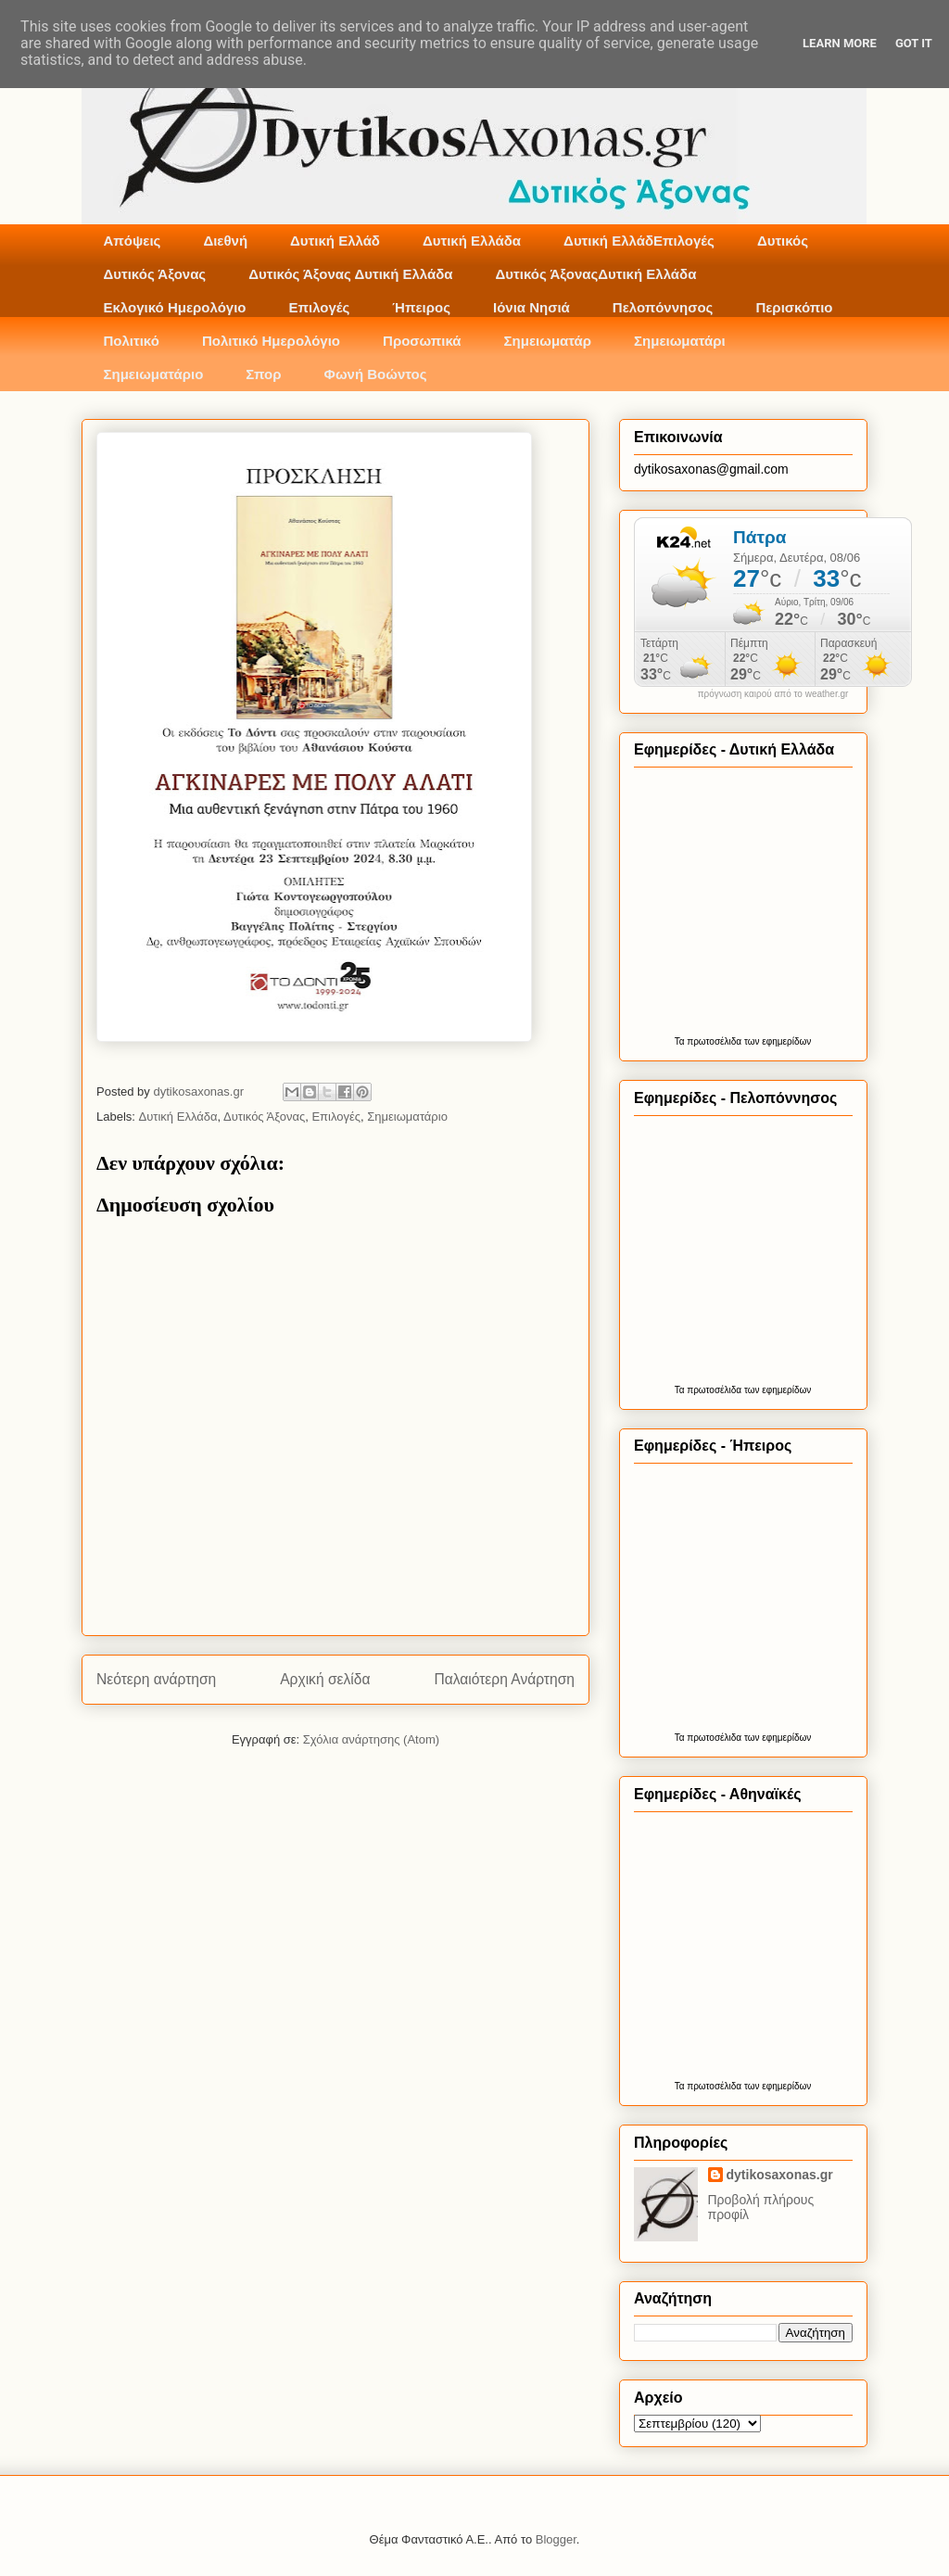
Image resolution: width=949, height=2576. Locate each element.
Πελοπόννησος (663, 307)
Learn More (840, 43)
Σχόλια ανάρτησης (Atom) (371, 1739)
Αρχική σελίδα (325, 1679)
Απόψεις (132, 240)
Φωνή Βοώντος (375, 374)
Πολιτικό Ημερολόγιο (271, 341)
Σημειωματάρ (547, 341)
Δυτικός (782, 240)
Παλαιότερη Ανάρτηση (504, 1679)
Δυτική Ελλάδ (335, 240)
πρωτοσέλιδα (714, 1041)
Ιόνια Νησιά (531, 307)
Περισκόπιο (793, 307)
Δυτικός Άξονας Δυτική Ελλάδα (350, 274)
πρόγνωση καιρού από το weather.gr (773, 694)
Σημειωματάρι (680, 341)
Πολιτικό (131, 341)
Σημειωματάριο (154, 374)
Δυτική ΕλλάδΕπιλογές (639, 240)
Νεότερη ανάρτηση (156, 1679)
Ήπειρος (421, 307)
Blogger (556, 2539)
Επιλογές (318, 307)
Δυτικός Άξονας (155, 274)
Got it (913, 43)
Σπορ (263, 374)
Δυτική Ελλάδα (472, 240)
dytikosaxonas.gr (780, 2174)
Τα (681, 1041)
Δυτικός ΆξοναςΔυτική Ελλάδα (596, 274)
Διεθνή (225, 240)
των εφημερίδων (776, 1041)
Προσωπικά (422, 341)
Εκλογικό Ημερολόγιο (175, 307)
